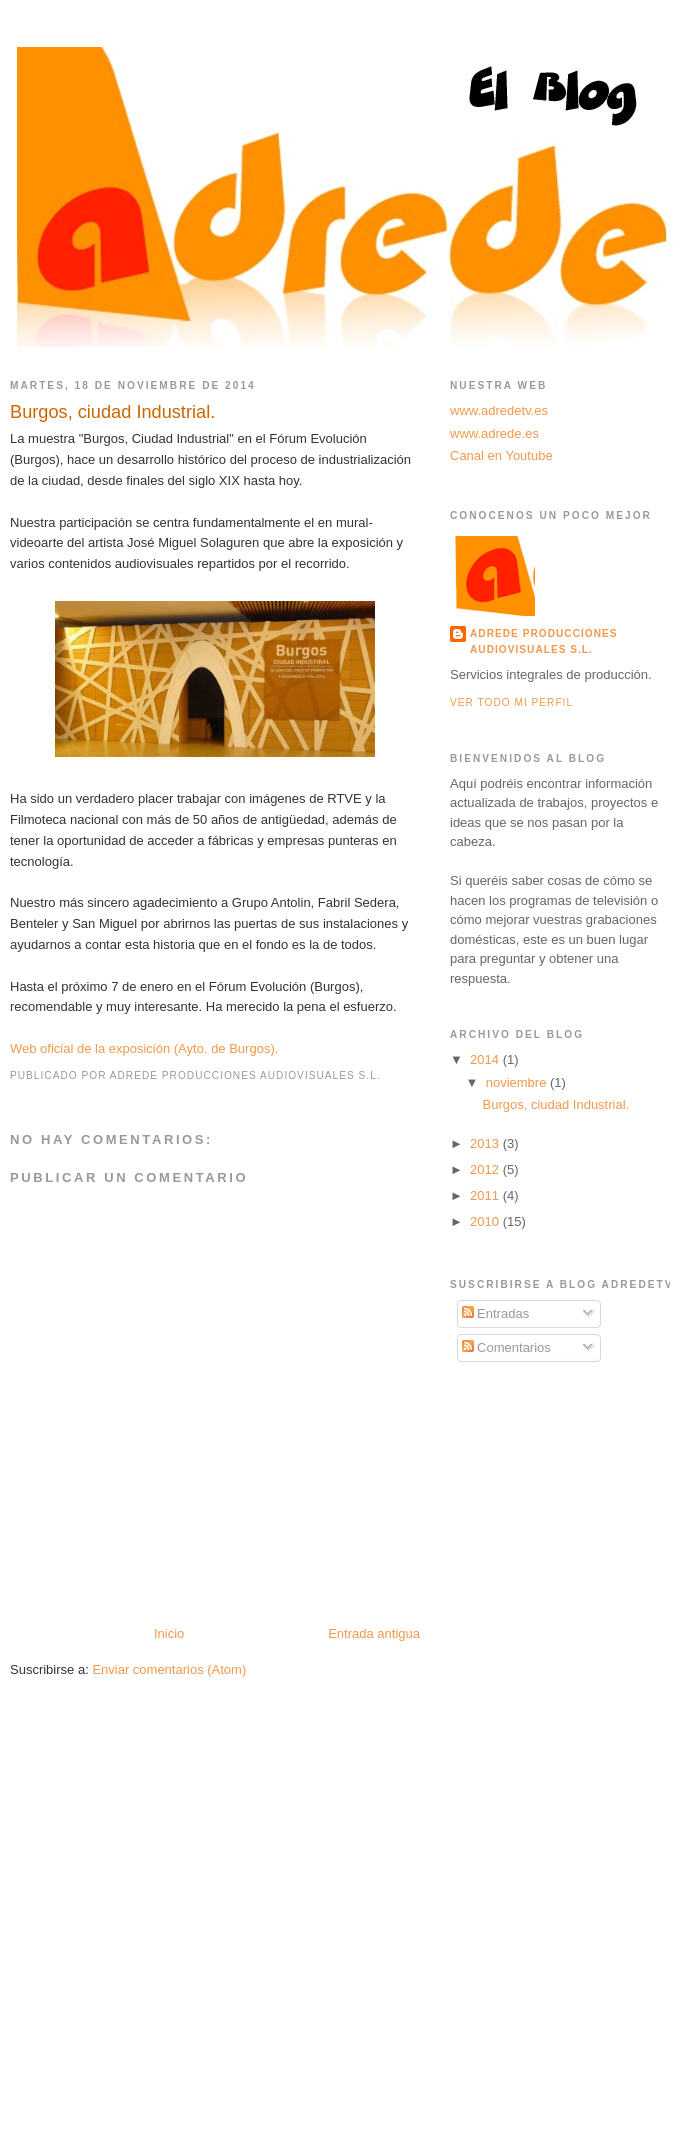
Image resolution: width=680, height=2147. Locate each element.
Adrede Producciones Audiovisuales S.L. (544, 641)
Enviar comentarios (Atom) (169, 1669)
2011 (486, 1195)
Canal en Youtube (501, 455)
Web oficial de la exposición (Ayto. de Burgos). (144, 1048)
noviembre (518, 1082)
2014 (486, 1059)
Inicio (169, 1633)
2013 (486, 1143)
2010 (486, 1221)
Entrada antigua (374, 1633)
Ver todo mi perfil (511, 702)
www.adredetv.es (499, 410)
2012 (486, 1169)
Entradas (496, 1313)
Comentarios (506, 1347)
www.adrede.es (494, 433)
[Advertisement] (550, 1508)
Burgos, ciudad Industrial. (112, 412)
